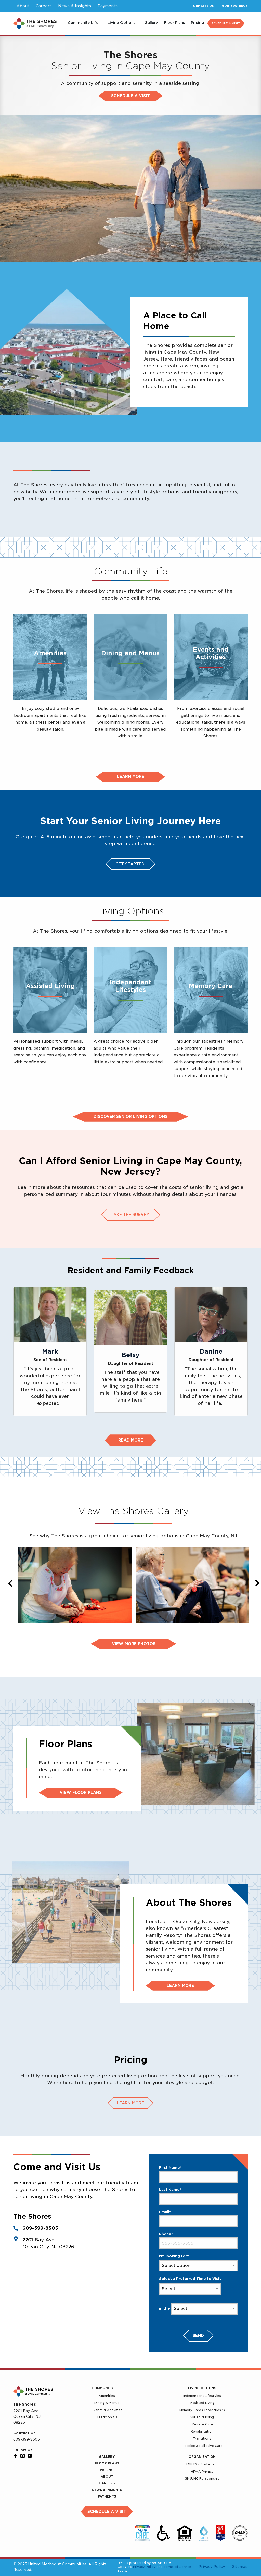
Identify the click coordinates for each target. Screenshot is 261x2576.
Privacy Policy (144, 2567)
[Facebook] (15, 2456)
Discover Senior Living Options (130, 1116)
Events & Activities (107, 2410)
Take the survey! (130, 1214)
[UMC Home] (35, 23)
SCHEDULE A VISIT (226, 23)
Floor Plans (107, 2463)
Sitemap (240, 2567)
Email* (165, 2212)
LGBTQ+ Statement (202, 2464)
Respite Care (202, 2424)
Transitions (202, 2438)
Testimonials (107, 2417)
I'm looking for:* (174, 2256)
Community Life (107, 2388)
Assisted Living (202, 2403)
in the (164, 2308)
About (107, 2476)
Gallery (107, 2457)
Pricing (107, 2470)
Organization (202, 2457)
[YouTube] (30, 2456)
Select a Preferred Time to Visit (190, 2279)
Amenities (107, 2396)
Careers (107, 2483)
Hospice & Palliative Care (202, 2446)
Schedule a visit (130, 96)
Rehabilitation (202, 2431)
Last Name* (170, 2190)
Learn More (180, 1985)
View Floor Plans (81, 1792)
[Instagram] (22, 2456)
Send (198, 2335)
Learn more (130, 776)
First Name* (170, 2167)
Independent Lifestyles (202, 2396)
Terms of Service (177, 2567)
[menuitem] (85, 23)
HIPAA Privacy (202, 2471)
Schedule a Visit (106, 2511)
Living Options (202, 2388)
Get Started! (130, 864)
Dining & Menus (106, 2403)
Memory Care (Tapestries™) (202, 2410)
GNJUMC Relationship (202, 2478)
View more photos (133, 1644)
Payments (107, 2496)
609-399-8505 (235, 6)
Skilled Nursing (202, 2417)
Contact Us (203, 6)
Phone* (166, 2234)
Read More (130, 1440)
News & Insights (107, 2490)
